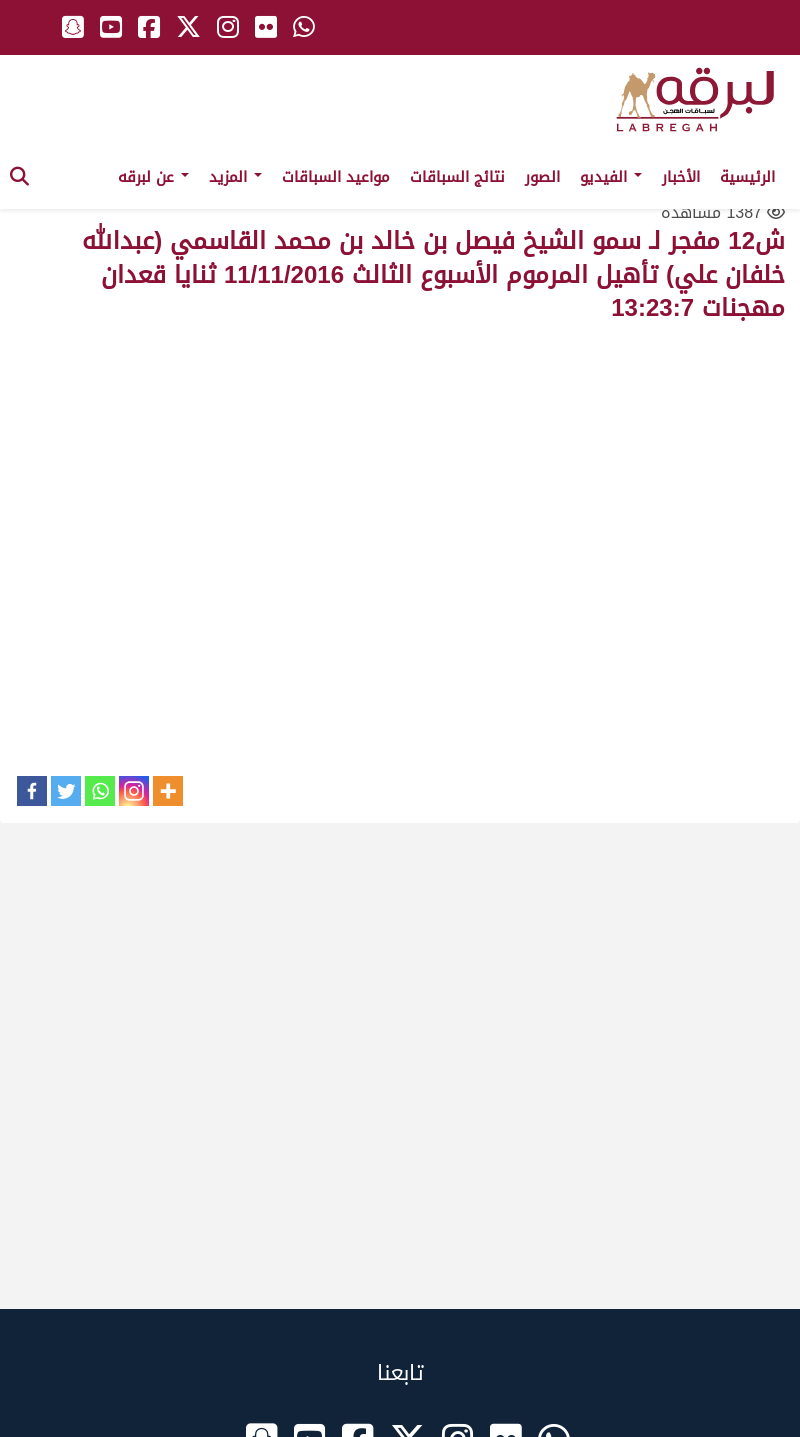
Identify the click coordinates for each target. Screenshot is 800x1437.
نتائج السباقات (457, 177)
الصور (542, 177)
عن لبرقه (153, 177)
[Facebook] (32, 791)
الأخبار (681, 177)
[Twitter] (66, 791)
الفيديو (611, 177)
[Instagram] (134, 791)
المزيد (235, 177)
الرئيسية (747, 177)
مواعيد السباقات (336, 177)
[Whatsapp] (100, 791)
